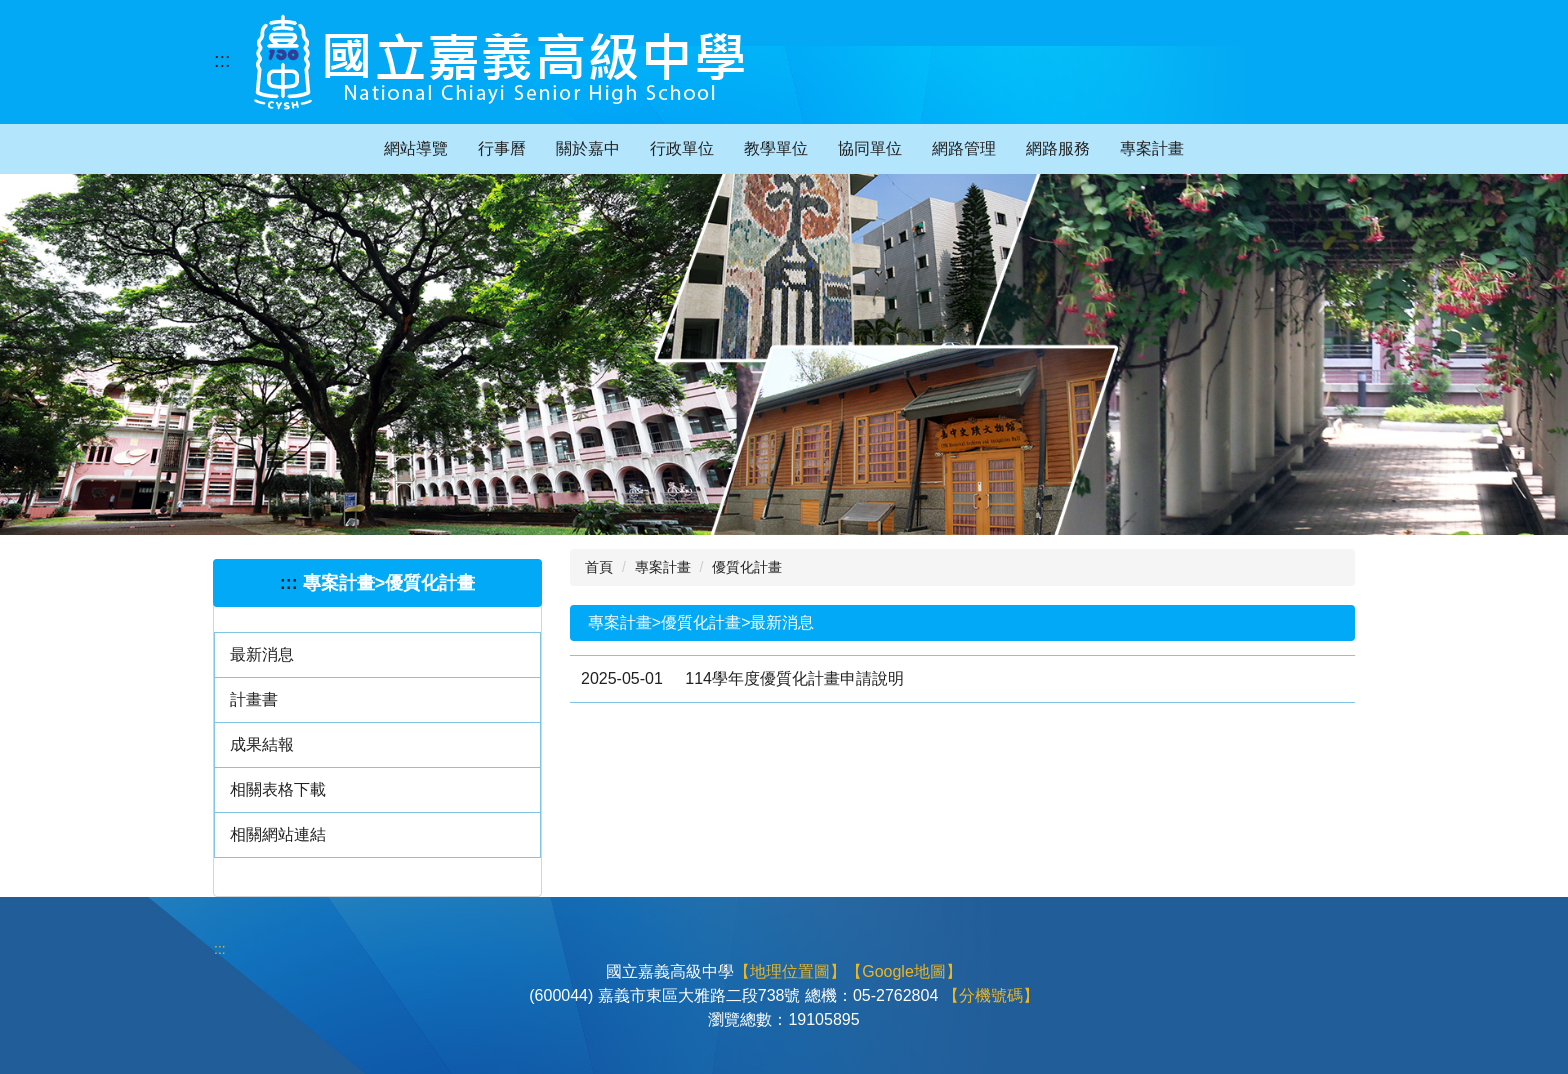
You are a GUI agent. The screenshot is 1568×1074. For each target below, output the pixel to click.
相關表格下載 (278, 789)
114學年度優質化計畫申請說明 (794, 678)
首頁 (599, 567)
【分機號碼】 (991, 995)
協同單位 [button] (870, 148)
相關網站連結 (278, 834)
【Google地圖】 (904, 971)
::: (222, 60)
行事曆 (502, 148)
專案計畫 (663, 567)
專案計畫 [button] (1152, 148)
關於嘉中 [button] (588, 148)
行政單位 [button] (682, 148)
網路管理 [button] (964, 148)
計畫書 (254, 699)
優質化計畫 (747, 567)
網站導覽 (416, 148)
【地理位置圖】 (790, 971)
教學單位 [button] (776, 148)
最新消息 (262, 654)
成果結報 (262, 744)
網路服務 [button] (1058, 148)
